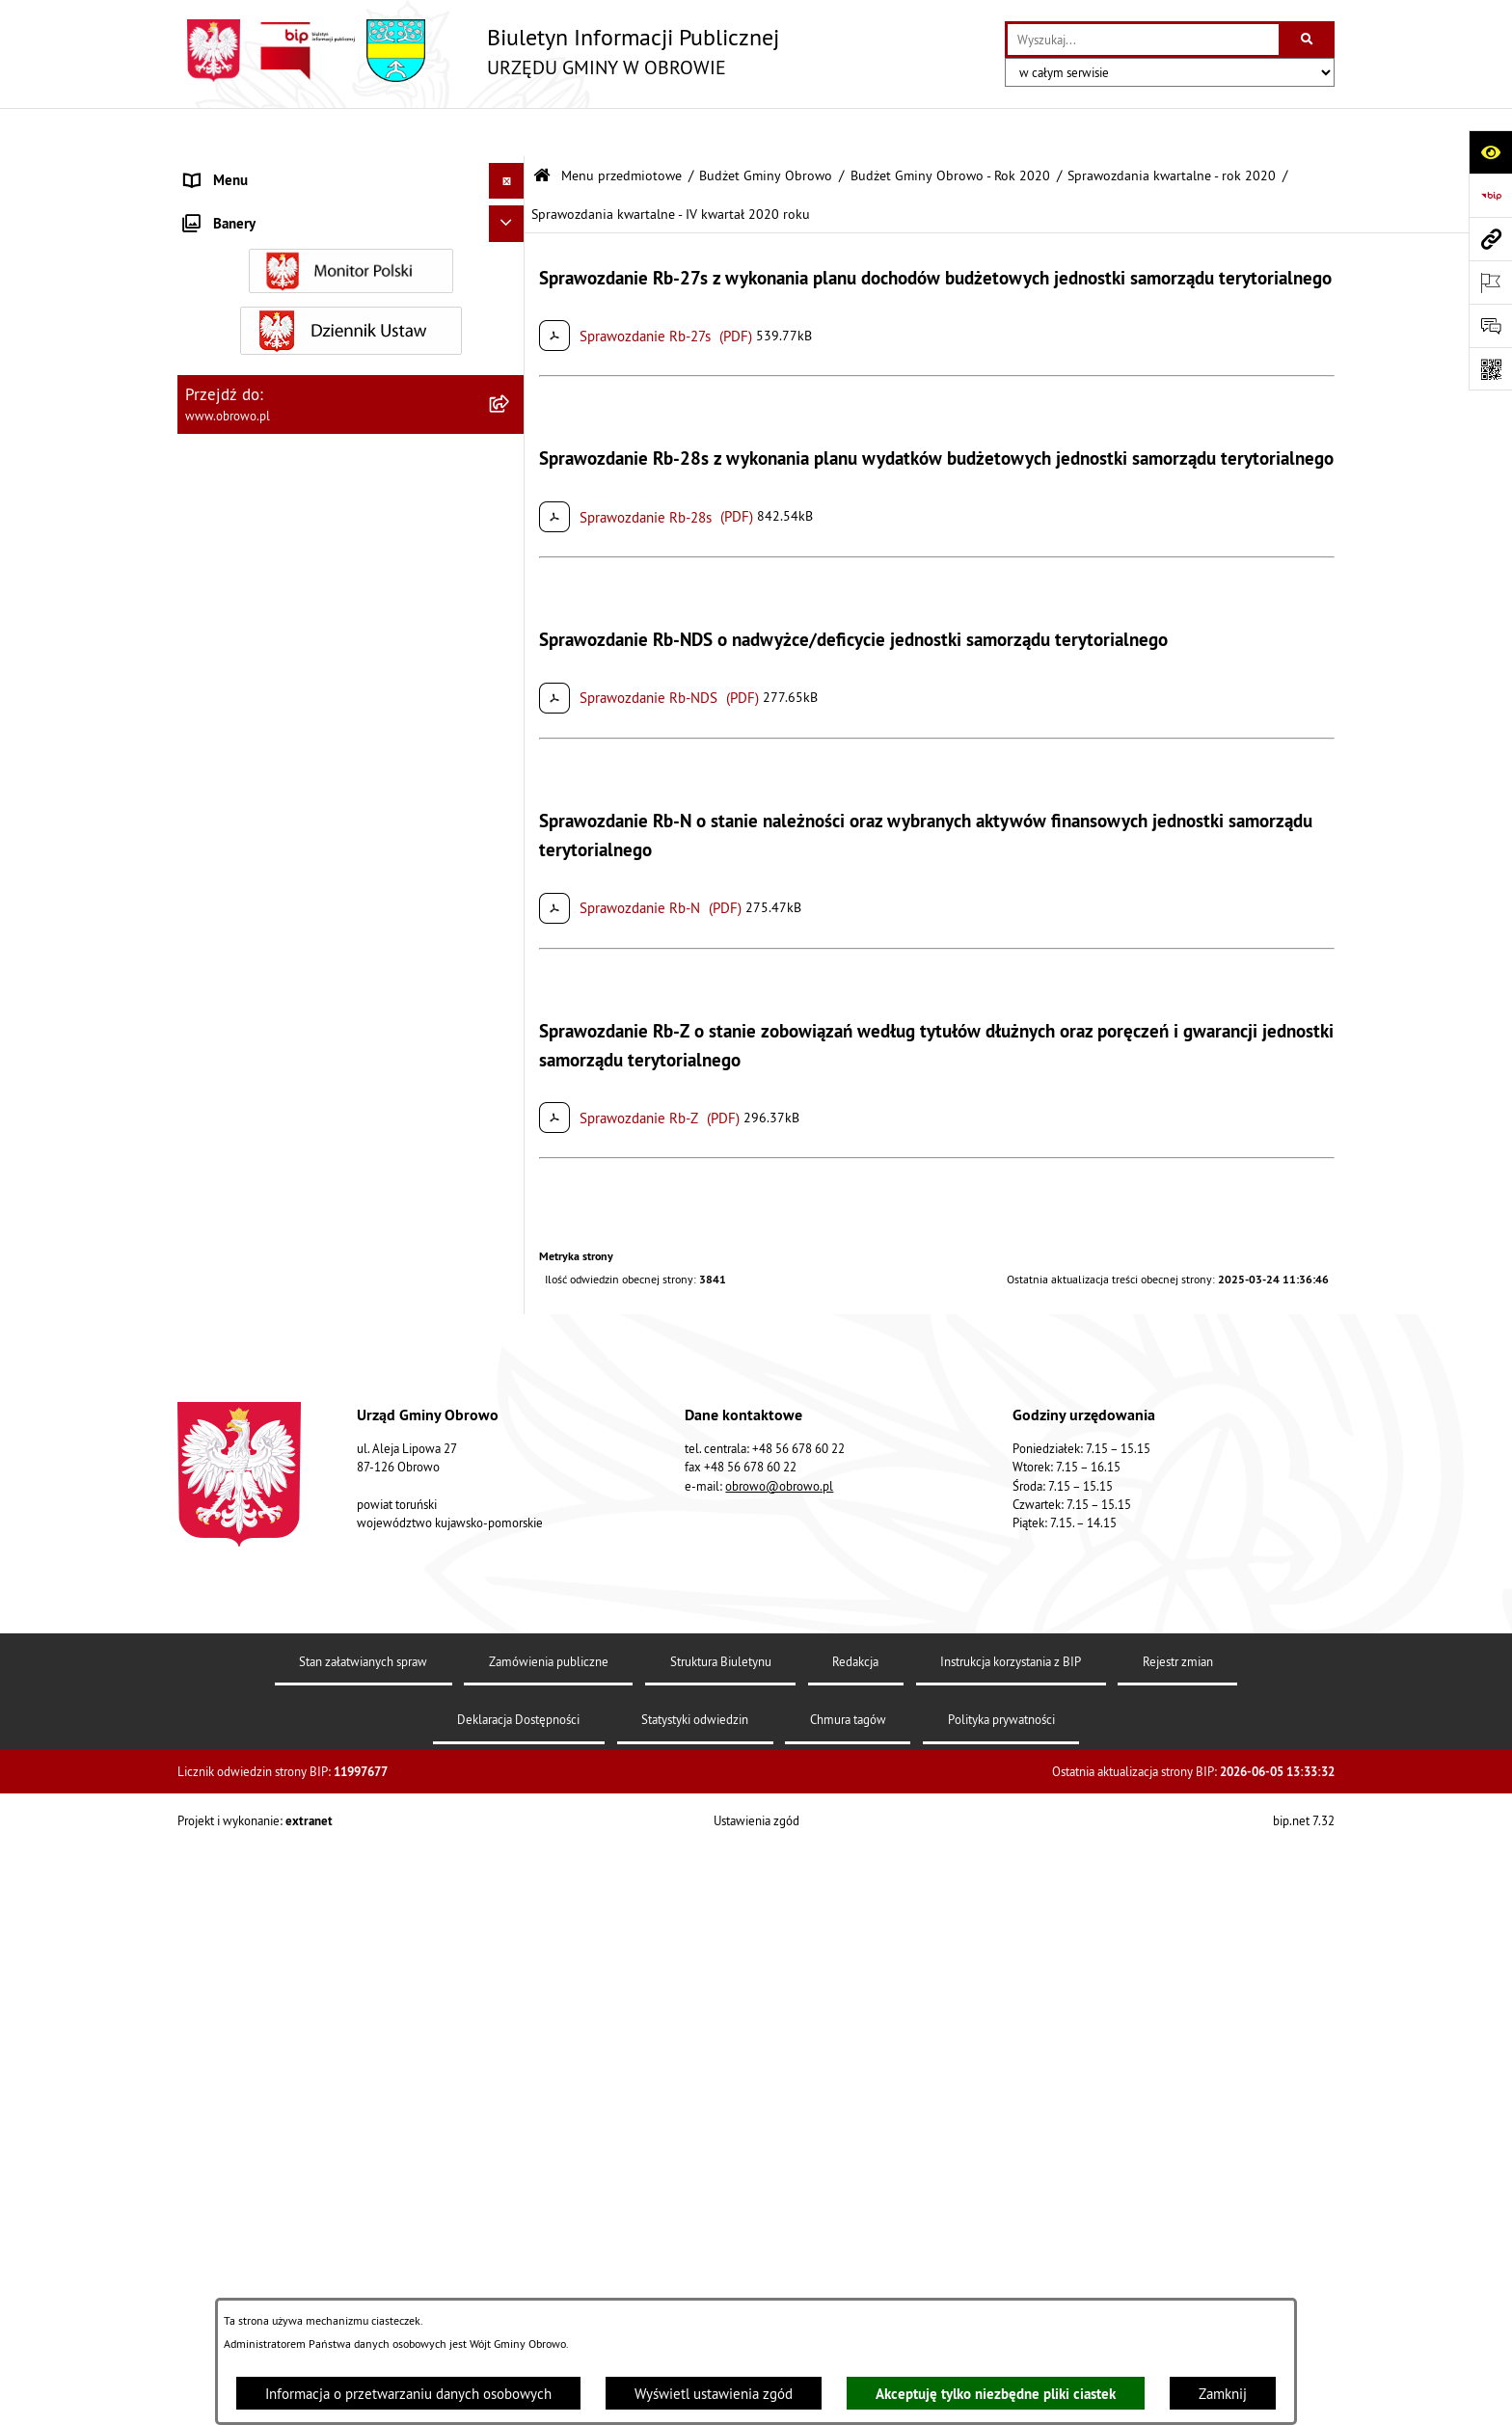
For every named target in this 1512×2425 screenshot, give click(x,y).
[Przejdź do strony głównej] (478, 50)
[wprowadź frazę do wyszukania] (1143, 39)
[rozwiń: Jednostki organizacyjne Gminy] (511, 509)
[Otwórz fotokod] (1490, 369)
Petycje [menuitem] (207, 1504)
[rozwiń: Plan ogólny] (511, 995)
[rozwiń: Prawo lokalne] (511, 363)
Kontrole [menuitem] (211, 1851)
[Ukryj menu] (507, 133)
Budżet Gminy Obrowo (765, 128)
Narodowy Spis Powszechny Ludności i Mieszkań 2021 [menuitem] (332, 1767)
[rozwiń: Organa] (511, 266)
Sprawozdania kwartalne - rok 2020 (1171, 128)
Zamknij (1223, 2394)
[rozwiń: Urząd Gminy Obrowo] (511, 314)
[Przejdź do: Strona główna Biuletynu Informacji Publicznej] (542, 128)
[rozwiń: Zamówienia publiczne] (511, 606)
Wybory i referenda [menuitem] (243, 1684)
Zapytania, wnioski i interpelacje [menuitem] (283, 1539)
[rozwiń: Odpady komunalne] (511, 1261)
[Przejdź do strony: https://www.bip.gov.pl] (1490, 195)
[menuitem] (351, 217)
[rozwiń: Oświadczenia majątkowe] (511, 753)
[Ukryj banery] (507, 1894)
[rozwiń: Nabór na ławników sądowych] (511, 1722)
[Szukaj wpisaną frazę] (1308, 39)
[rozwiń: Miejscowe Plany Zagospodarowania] (511, 947)
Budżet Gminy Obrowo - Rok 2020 (950, 128)
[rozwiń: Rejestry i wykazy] (511, 1310)
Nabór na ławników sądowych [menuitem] (275, 1720)
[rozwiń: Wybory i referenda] (511, 1685)
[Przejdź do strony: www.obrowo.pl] (1490, 238)
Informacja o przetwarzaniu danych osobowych (408, 2394)
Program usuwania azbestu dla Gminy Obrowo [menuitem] (324, 1648)
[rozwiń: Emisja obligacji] (511, 1358)
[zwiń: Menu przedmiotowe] (511, 169)
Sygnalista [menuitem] (216, 1814)
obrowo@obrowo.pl (779, 2275)
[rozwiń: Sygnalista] (511, 1815)
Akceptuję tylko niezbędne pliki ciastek (996, 2394)
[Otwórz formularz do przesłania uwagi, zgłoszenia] (1490, 325)
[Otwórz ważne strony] (1490, 282)
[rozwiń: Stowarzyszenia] (511, 1212)
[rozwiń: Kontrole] (511, 1852)
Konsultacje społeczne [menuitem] (253, 1612)
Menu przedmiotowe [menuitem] (248, 168)
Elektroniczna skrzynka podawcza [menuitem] (287, 1576)
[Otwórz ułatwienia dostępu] (1490, 152)
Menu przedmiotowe (621, 128)
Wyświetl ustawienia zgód (713, 2394)
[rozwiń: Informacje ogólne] (511, 216)
